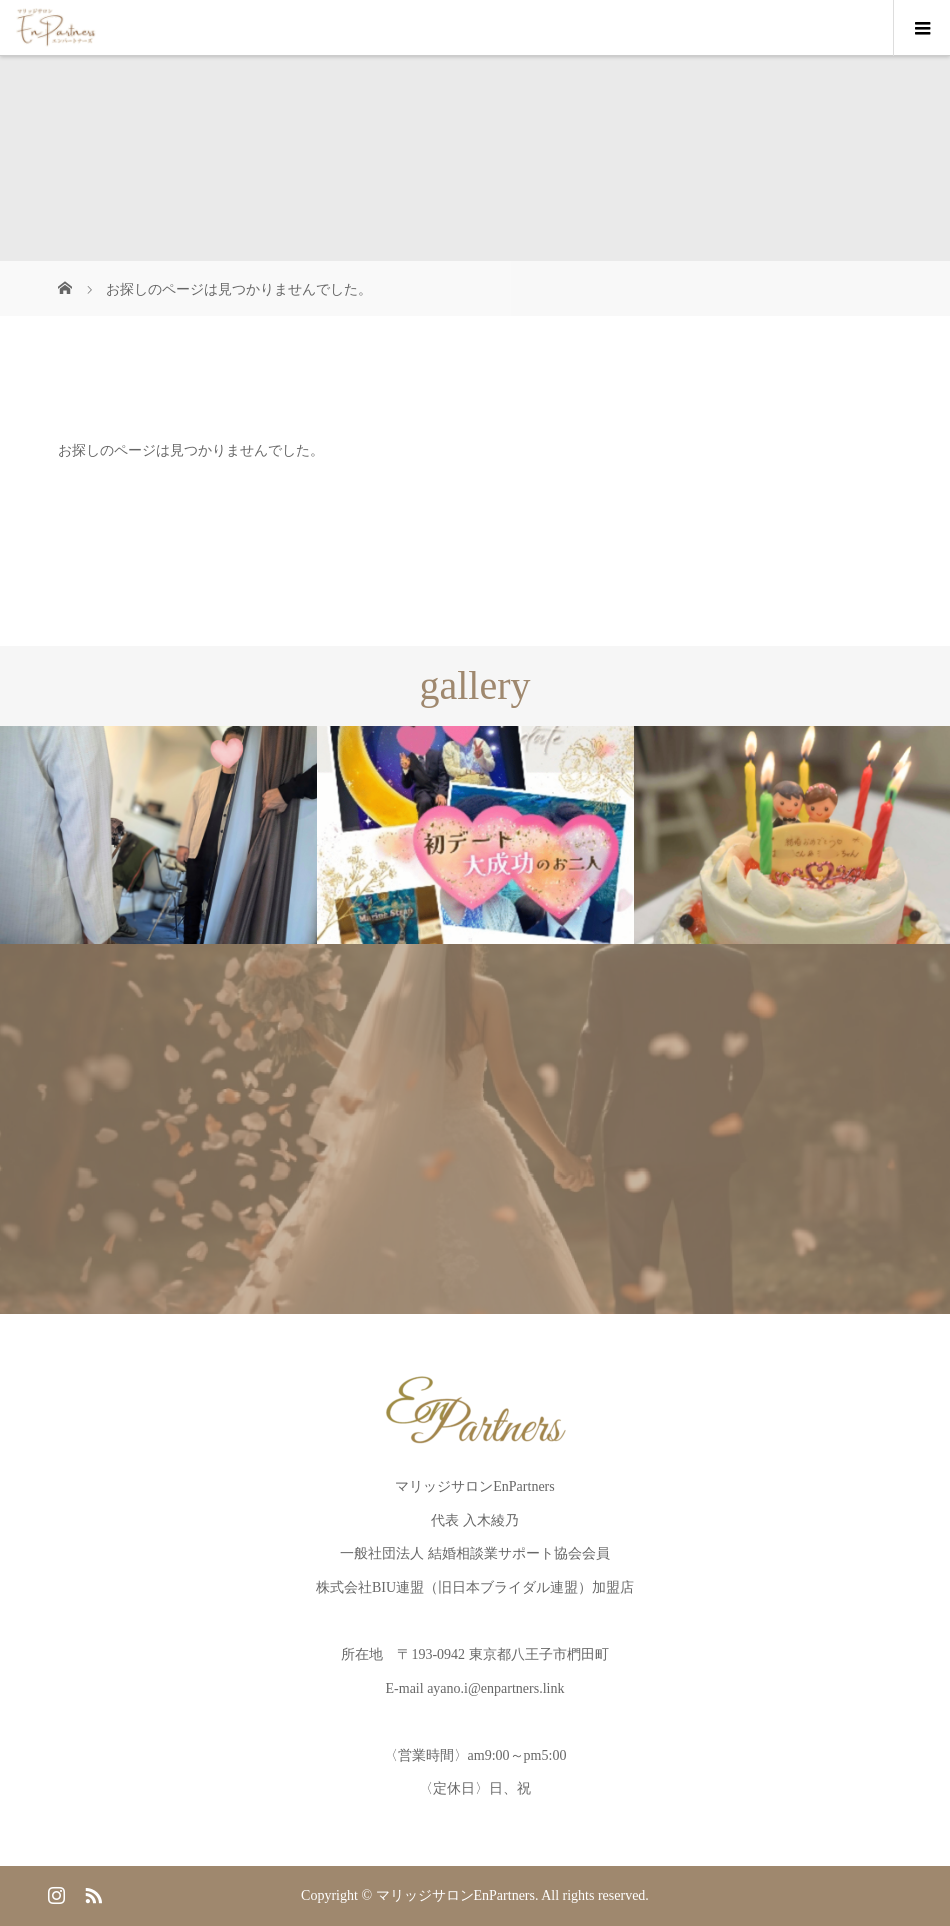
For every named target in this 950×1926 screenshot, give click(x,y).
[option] (158, 835)
